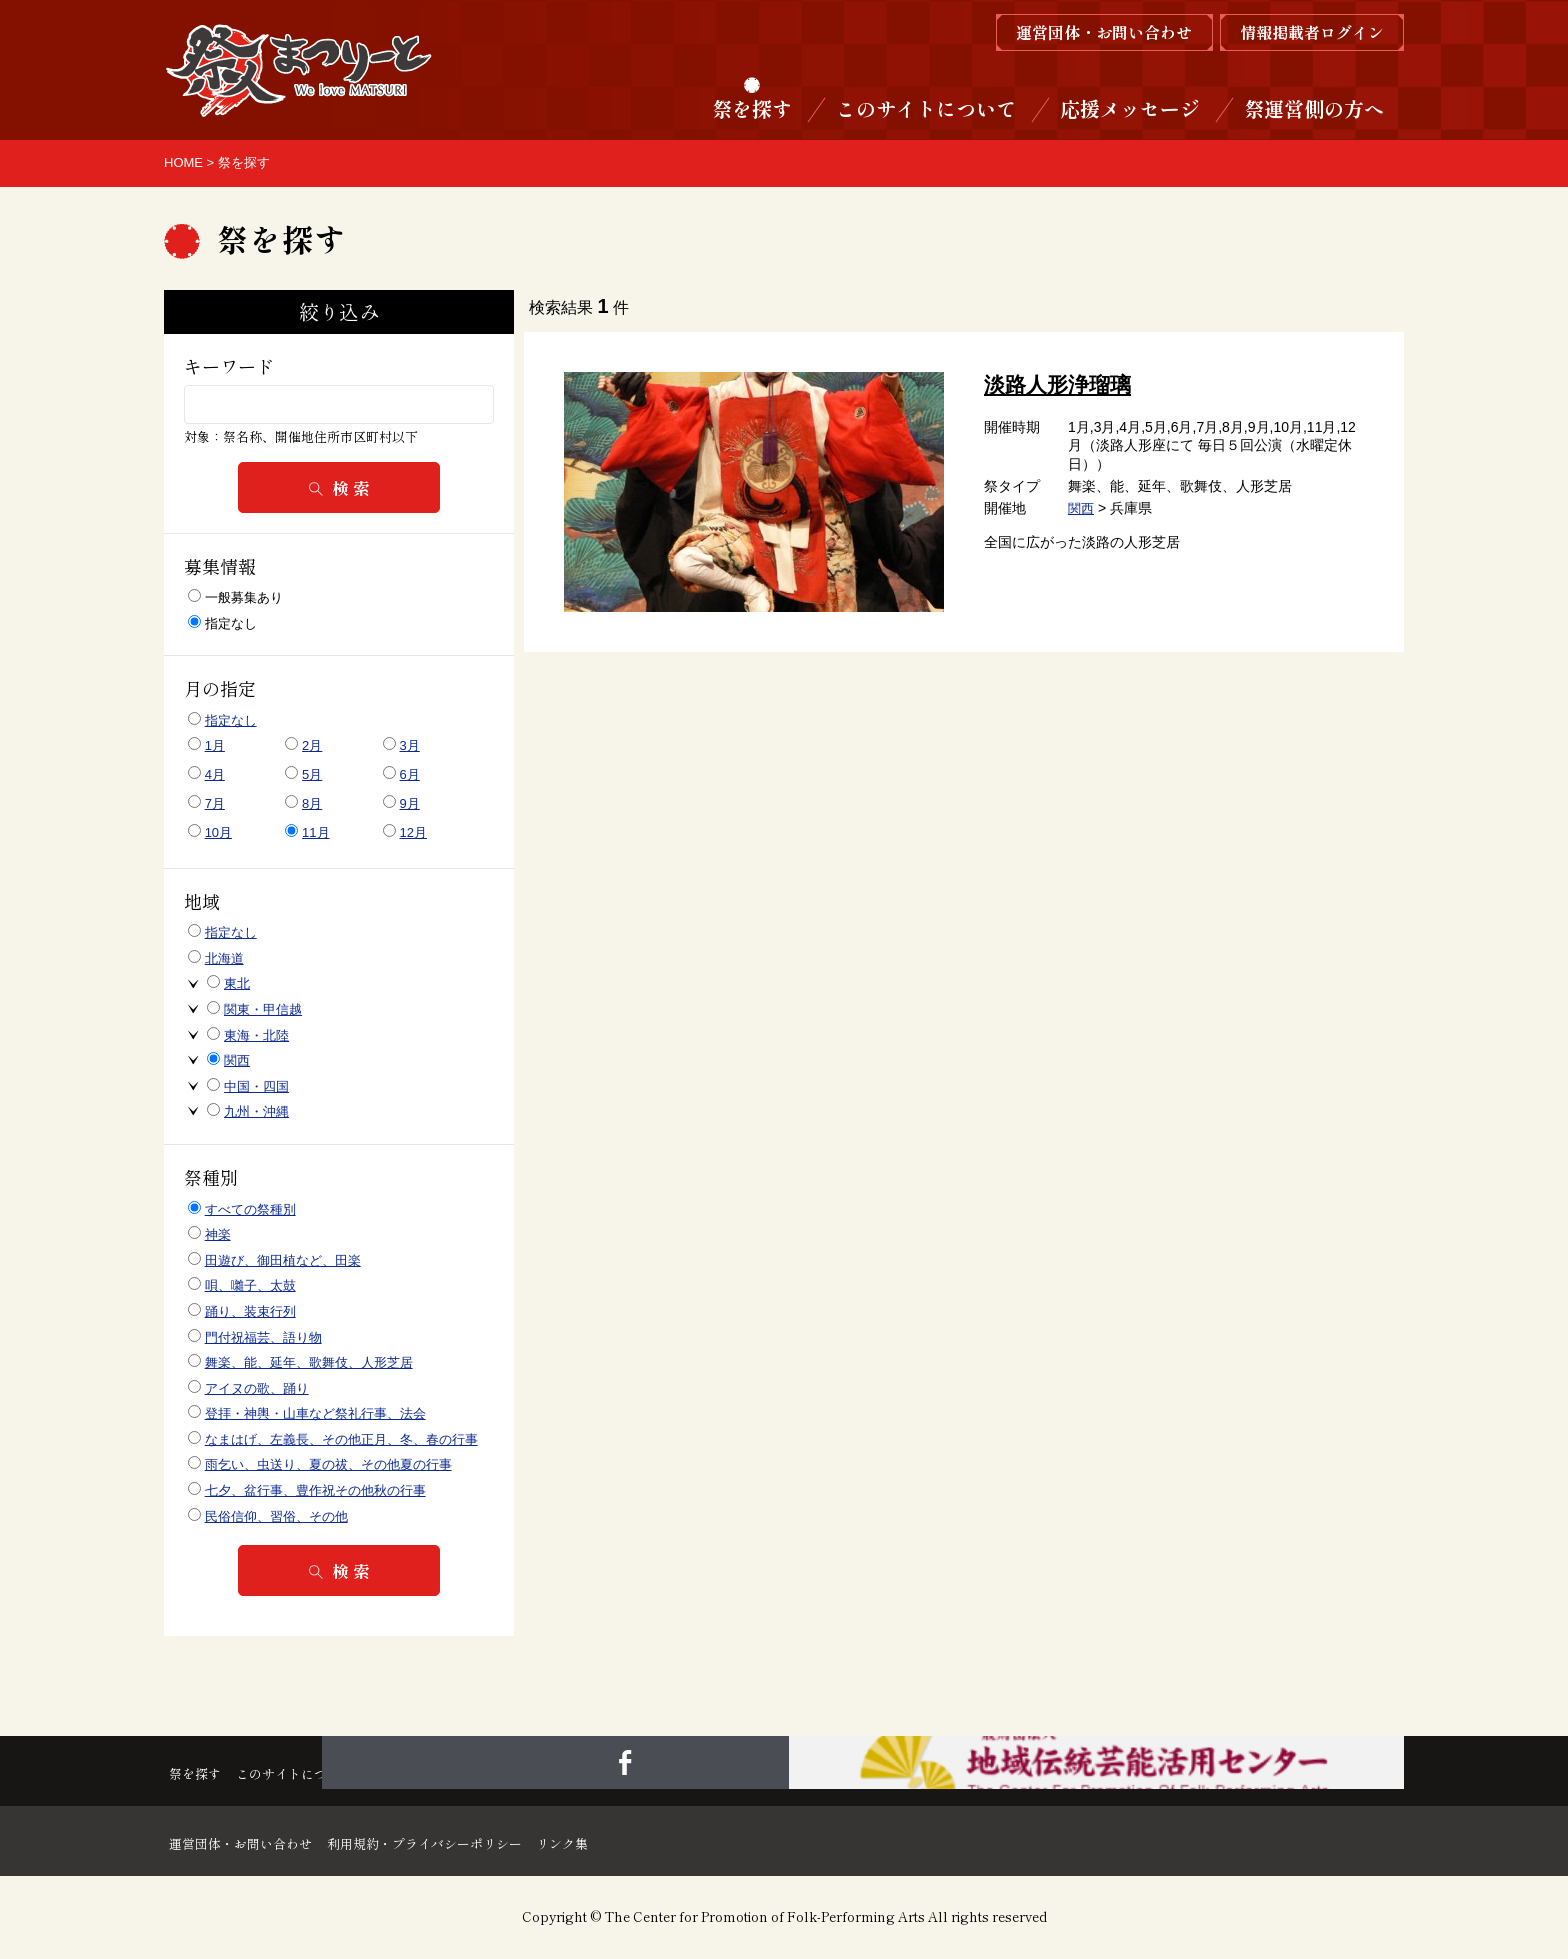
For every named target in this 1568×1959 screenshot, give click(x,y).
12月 (413, 832)
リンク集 (660, 1841)
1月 (215, 745)
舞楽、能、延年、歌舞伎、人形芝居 (309, 1362)
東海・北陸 (256, 1035)
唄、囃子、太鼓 (250, 1285)
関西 (1082, 508)
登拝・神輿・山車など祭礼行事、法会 (315, 1413)
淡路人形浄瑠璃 (1061, 384)
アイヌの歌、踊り (257, 1388)
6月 (410, 774)
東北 (237, 983)
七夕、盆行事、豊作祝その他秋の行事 (315, 1490)
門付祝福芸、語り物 (263, 1337)
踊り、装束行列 (250, 1311)
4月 (215, 774)
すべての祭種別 (250, 1209)
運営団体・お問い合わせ (252, 1841)
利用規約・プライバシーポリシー (484, 1841)
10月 (218, 832)
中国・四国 (256, 1086)
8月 (312, 803)
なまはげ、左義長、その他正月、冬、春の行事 (341, 1439)
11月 (315, 832)
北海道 (224, 958)
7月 (215, 803)
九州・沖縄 (256, 1111)
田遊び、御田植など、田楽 (283, 1260)
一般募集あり (235, 597)
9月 (410, 803)
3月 (410, 745)
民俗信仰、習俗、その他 (276, 1516)
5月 (312, 774)
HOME (183, 162)
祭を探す (752, 108)
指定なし (222, 623)
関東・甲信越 (263, 1009)
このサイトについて (926, 108)
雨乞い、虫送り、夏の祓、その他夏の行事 (328, 1464)
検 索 (339, 487)
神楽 (218, 1234)
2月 (312, 745)
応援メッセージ (1130, 108)
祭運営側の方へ (1314, 108)
